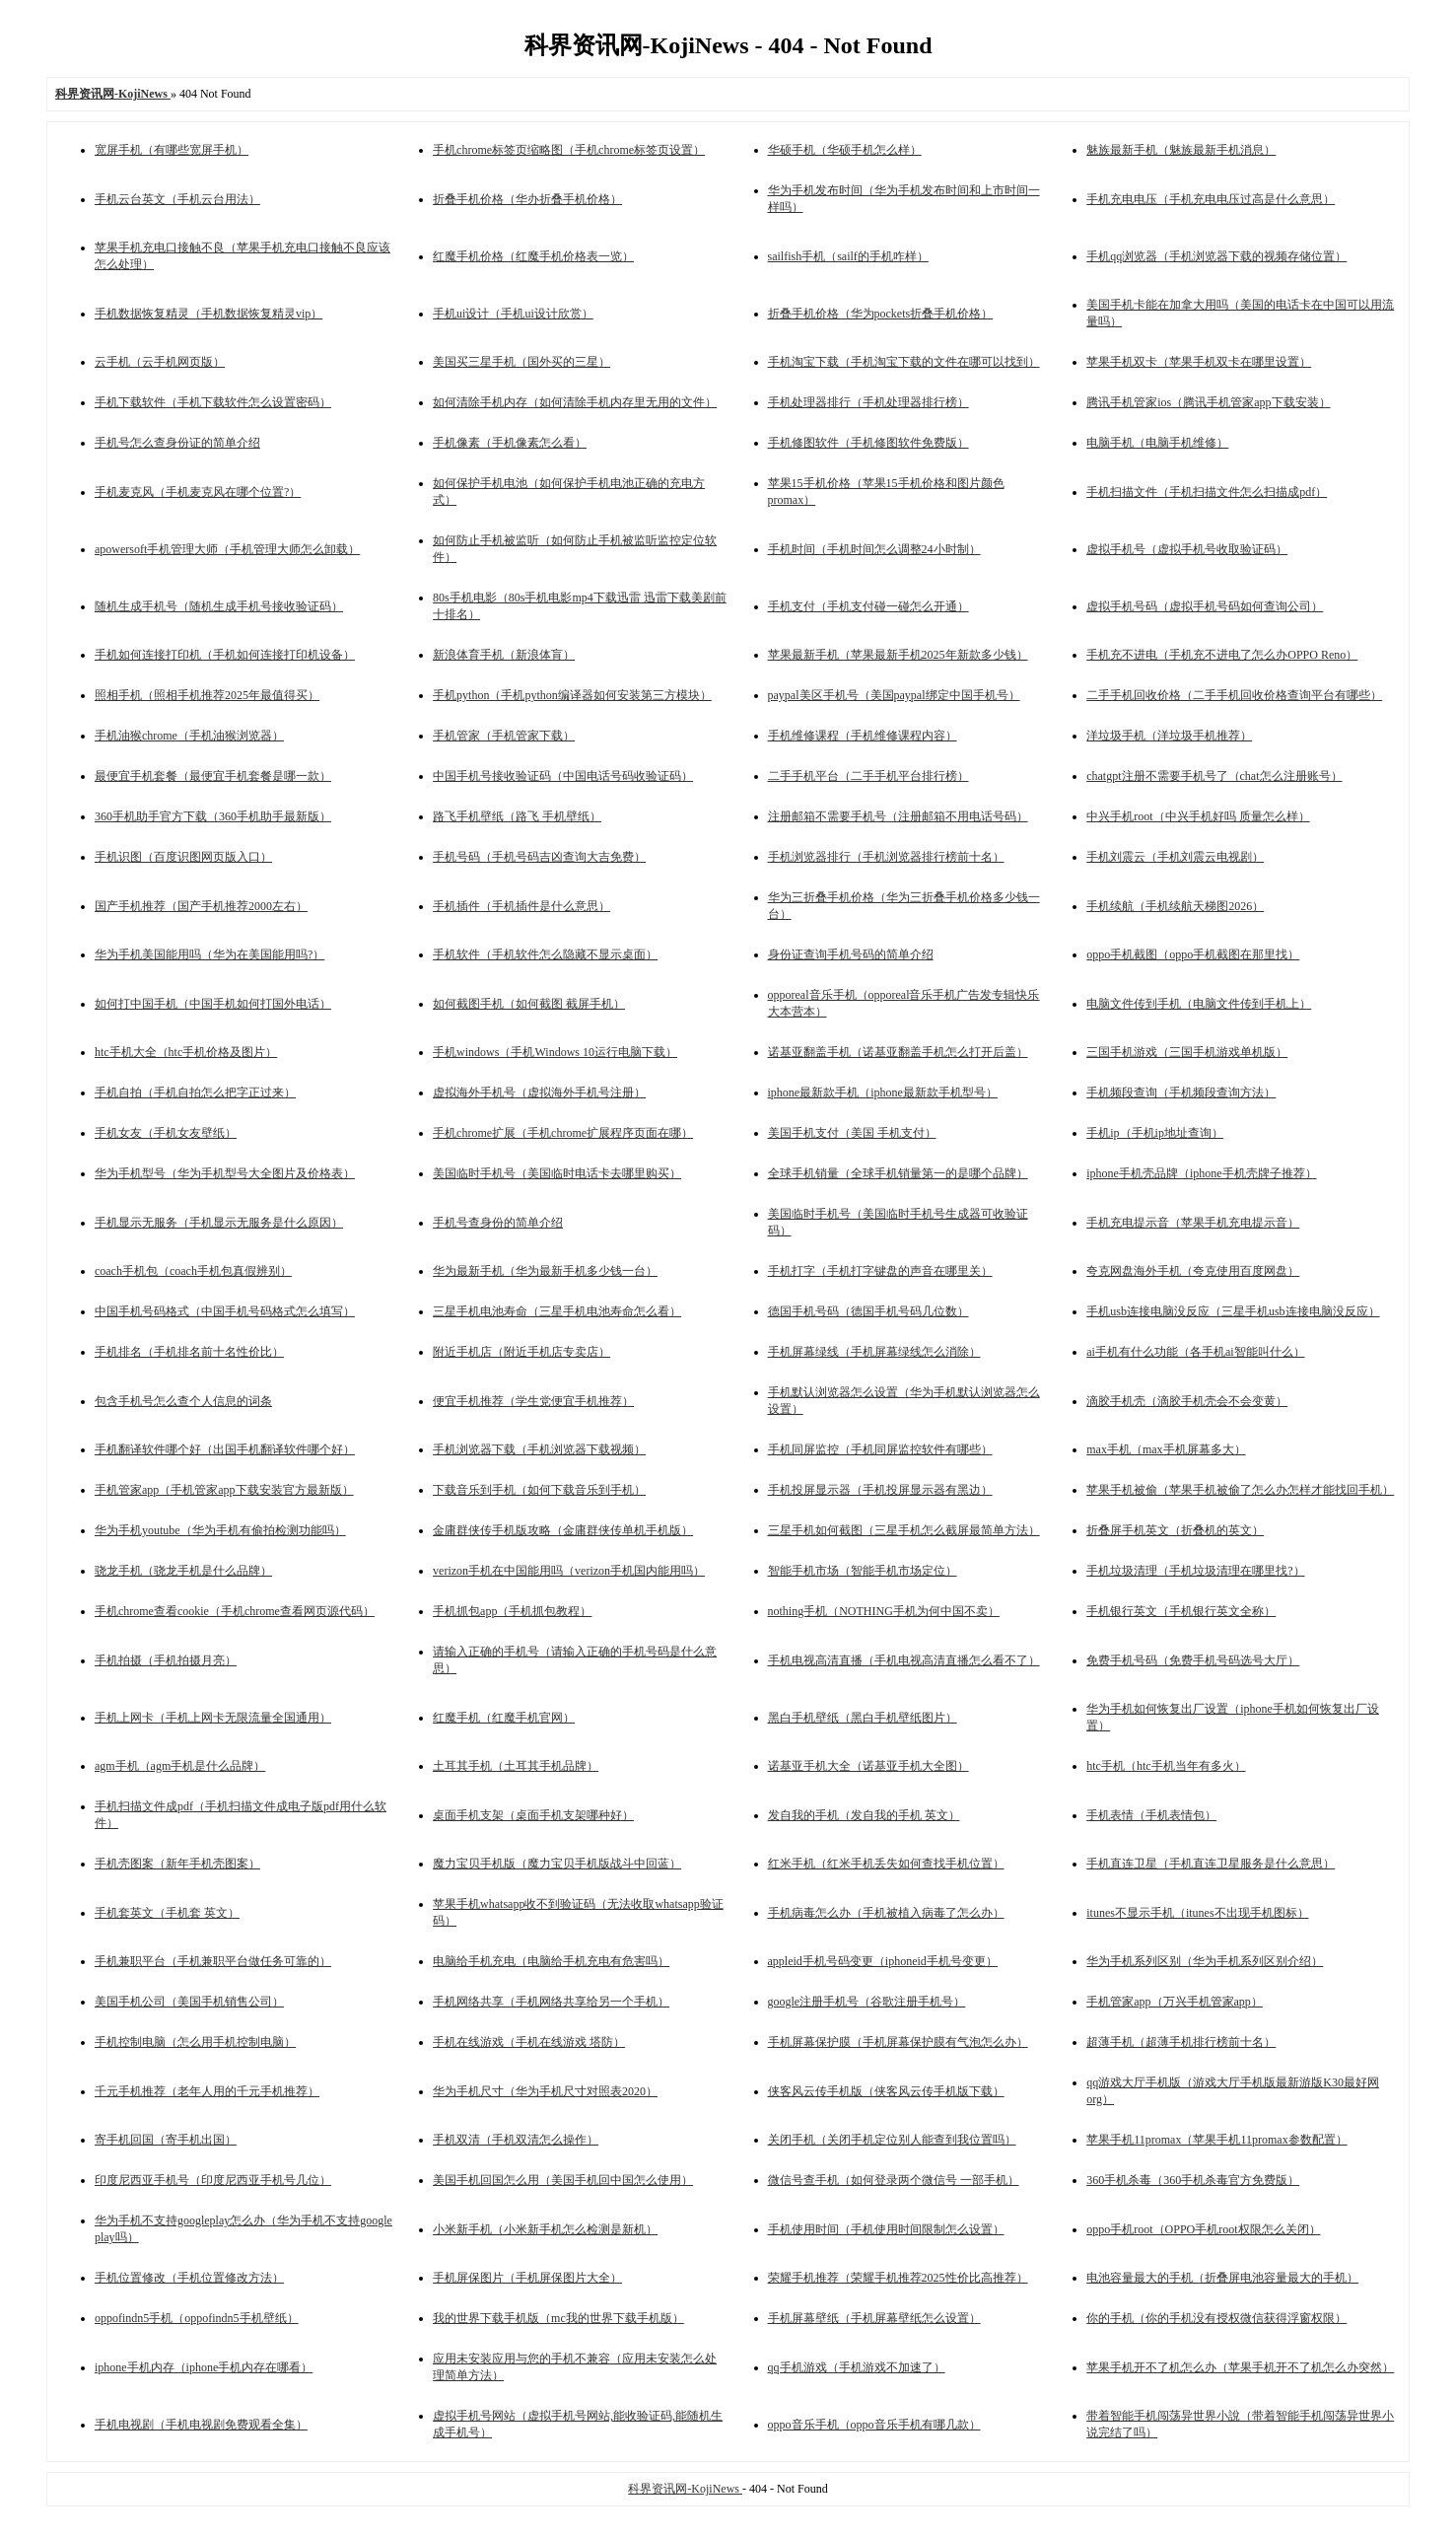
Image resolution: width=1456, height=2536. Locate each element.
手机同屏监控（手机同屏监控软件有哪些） (880, 1449)
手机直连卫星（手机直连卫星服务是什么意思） (1210, 1863)
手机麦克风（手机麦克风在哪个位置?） (198, 492)
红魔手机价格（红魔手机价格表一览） (533, 256)
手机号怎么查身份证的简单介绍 (177, 443)
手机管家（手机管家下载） (504, 735)
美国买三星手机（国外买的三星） (521, 362)
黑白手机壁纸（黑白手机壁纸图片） (862, 1718)
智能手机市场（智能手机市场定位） (862, 1571)
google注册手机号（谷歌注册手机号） (867, 2001)
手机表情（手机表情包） (1151, 1815)
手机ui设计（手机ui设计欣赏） (513, 313)
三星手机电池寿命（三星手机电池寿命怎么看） (557, 1311)
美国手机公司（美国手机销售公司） (189, 2001)
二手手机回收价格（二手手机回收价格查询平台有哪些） (1234, 695)
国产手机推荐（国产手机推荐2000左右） (201, 906)
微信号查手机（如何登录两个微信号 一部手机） (893, 2180)
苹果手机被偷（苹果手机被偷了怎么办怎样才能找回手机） (1240, 1490)
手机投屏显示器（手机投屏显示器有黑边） (880, 1490)
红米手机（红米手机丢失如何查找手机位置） (886, 1863)
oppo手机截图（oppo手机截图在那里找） (1192, 954)
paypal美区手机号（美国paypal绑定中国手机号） (894, 695)
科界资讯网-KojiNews (685, 2489)
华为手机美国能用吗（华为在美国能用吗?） (209, 954)
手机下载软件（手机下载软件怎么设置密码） (213, 402)
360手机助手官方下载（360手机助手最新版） (213, 816)
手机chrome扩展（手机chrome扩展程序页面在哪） (563, 1133)
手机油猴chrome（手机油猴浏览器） (189, 735)
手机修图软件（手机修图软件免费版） (868, 443)
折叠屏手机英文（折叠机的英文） (1175, 1530)
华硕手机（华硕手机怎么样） (845, 150)
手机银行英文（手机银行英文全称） (1181, 1611)
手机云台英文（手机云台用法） (177, 199)
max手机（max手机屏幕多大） (1165, 1449)
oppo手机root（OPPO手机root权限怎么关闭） (1203, 2229)
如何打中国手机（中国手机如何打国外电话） (213, 1004)
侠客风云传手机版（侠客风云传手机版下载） (886, 2091)
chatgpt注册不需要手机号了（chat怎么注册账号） (1214, 776)
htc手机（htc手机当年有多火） (1165, 1766)
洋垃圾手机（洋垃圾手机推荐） (1169, 735)
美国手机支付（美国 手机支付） (852, 1133)
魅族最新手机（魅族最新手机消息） (1181, 150)
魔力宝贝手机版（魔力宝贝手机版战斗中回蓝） (557, 1863)
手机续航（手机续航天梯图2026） (1175, 906)
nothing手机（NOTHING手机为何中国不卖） (884, 1611)
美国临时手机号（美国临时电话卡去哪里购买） (557, 1173)
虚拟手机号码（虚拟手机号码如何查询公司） (1204, 606)
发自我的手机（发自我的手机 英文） (864, 1815)
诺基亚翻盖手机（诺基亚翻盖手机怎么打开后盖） (898, 1052)
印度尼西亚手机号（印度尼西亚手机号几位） (213, 2180)
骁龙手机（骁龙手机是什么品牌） (183, 1571)
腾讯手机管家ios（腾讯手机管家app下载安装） (1208, 402)
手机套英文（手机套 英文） (167, 1913)
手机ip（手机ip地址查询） (1154, 1133)
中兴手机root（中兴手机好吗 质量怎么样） (1197, 816)
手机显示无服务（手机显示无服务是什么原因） (219, 1223)
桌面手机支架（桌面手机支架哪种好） (533, 1815)
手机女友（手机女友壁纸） (166, 1133)
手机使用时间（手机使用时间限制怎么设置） (886, 2229)
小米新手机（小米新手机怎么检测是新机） (545, 2229)
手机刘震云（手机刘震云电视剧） (1175, 857)
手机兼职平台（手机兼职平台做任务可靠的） (213, 1961)
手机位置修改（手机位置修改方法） (189, 2278)
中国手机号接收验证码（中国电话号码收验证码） (563, 776)
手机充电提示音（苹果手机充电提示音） (1192, 1223)
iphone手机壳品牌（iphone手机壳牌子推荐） (1201, 1173)
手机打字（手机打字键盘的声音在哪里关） (880, 1271)
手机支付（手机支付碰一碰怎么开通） (868, 606)
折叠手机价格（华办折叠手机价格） (527, 199)
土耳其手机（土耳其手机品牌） (515, 1766)
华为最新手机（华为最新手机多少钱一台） (545, 1271)
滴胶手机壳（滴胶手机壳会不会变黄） (1186, 1401)
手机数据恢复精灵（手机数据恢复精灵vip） (208, 313)
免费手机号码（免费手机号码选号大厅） (1192, 1660)
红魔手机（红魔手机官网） (504, 1718)
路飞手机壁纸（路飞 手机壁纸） (517, 816)
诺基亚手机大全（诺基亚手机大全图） (868, 1766)
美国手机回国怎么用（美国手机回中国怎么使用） (563, 2180)
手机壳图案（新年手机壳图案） (177, 1863)
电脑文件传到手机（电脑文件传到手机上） (1198, 1004)
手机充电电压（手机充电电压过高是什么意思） (1210, 199)
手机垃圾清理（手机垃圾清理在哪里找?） (1195, 1571)
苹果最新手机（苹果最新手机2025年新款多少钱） (898, 655)
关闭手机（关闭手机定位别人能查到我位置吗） (892, 2140)
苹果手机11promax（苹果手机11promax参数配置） (1216, 2140)
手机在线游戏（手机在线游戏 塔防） (529, 2042)
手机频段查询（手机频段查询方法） (1181, 1092)
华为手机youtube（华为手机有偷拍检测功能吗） (220, 1530)
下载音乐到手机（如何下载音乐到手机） (539, 1490)
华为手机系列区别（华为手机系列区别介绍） (1204, 1961)
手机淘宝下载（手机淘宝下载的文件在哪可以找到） (904, 362)
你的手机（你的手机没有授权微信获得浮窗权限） (1216, 2318)
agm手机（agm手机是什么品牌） (180, 1766)
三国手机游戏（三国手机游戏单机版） (1186, 1052)
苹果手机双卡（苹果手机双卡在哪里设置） (1198, 362)
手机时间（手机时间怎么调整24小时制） (874, 549)
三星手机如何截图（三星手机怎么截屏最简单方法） (904, 1530)
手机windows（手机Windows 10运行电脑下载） (555, 1052)
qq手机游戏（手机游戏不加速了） (856, 2367)
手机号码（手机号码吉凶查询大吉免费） (539, 857)
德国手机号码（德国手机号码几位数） (868, 1311)
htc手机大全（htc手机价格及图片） (186, 1052)
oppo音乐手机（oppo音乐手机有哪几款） (874, 2424)
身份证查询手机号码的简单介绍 (851, 954)
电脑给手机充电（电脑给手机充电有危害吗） (551, 1961)
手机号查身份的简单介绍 (498, 1223)
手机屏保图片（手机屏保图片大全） (527, 2278)
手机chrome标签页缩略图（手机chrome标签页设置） (569, 150)
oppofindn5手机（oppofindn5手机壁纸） (197, 2318)
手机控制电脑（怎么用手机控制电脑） (195, 2042)
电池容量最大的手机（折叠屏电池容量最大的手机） (1222, 2278)
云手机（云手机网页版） (160, 362)
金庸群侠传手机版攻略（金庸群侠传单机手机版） (563, 1530)
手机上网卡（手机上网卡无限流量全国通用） (213, 1718)
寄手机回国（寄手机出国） (166, 2140)
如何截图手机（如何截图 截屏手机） (529, 1004)
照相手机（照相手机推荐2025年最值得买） (207, 695)
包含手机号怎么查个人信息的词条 (183, 1401)
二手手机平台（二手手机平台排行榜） (868, 776)
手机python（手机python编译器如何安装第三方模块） (572, 695)
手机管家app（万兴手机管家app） (1174, 2001)
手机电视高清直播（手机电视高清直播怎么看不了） (904, 1660)
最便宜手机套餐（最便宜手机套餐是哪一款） (213, 776)
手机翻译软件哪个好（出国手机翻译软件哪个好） (225, 1449)
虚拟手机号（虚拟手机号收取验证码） (1186, 549)
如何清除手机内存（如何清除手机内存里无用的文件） (575, 402)
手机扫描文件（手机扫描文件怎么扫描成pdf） (1206, 492)
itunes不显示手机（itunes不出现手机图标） (1197, 1913)
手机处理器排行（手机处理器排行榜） (868, 402)
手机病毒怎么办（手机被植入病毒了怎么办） (886, 1913)
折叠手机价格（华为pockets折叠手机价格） (881, 313)
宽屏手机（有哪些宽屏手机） (171, 150)
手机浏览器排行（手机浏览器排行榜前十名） (886, 857)
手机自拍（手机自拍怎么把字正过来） (195, 1092)
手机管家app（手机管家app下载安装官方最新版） (224, 1490)
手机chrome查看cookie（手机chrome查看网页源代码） (235, 1611)
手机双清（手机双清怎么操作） (515, 2140)
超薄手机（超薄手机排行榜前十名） (1181, 2042)
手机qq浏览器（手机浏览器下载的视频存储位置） (1216, 256)
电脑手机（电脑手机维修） (1157, 443)
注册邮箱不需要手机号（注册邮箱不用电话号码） (898, 816)
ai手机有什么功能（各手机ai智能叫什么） (1195, 1352)
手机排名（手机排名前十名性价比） (189, 1352)
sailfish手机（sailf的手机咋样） (848, 256)
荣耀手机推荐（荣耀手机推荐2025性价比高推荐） (898, 2278)
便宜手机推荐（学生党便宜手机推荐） (533, 1401)
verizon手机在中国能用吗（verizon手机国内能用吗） (569, 1571)
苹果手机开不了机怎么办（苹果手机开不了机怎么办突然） (1240, 2367)
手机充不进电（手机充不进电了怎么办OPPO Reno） (1221, 655)
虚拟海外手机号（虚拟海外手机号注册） (539, 1092)
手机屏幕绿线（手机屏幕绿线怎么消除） (874, 1352)
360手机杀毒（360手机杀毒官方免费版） (1192, 2180)
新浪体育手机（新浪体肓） (504, 655)
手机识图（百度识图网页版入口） (183, 857)
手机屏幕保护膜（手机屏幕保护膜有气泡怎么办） (898, 2042)
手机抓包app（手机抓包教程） (512, 1611)
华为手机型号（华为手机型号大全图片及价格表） (225, 1173)
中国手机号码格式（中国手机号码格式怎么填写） (225, 1311)
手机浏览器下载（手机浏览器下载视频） (539, 1449)
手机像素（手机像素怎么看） (510, 443)
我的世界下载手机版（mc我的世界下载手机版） (558, 2318)
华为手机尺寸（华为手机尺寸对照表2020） (545, 2091)
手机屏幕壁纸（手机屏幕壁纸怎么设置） (874, 2318)
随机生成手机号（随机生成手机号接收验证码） (219, 606)
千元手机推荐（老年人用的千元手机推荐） (207, 2091)
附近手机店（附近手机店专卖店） (521, 1352)
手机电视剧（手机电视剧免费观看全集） (201, 2424)
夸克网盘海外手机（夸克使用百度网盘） (1192, 1271)
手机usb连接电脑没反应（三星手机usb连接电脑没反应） (1232, 1311)
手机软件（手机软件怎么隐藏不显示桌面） (545, 954)
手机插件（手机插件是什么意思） (521, 906)
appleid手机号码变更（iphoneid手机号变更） (883, 1961)
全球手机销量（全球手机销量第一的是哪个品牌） (898, 1173)
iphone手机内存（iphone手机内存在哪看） (203, 2367)
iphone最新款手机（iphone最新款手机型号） (883, 1092)
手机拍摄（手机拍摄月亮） (166, 1660)
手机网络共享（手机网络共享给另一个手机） (551, 2001)
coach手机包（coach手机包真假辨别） (193, 1271)
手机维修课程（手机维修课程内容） (862, 735)
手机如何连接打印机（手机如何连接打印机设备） (225, 655)
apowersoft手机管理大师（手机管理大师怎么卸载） (227, 549)
